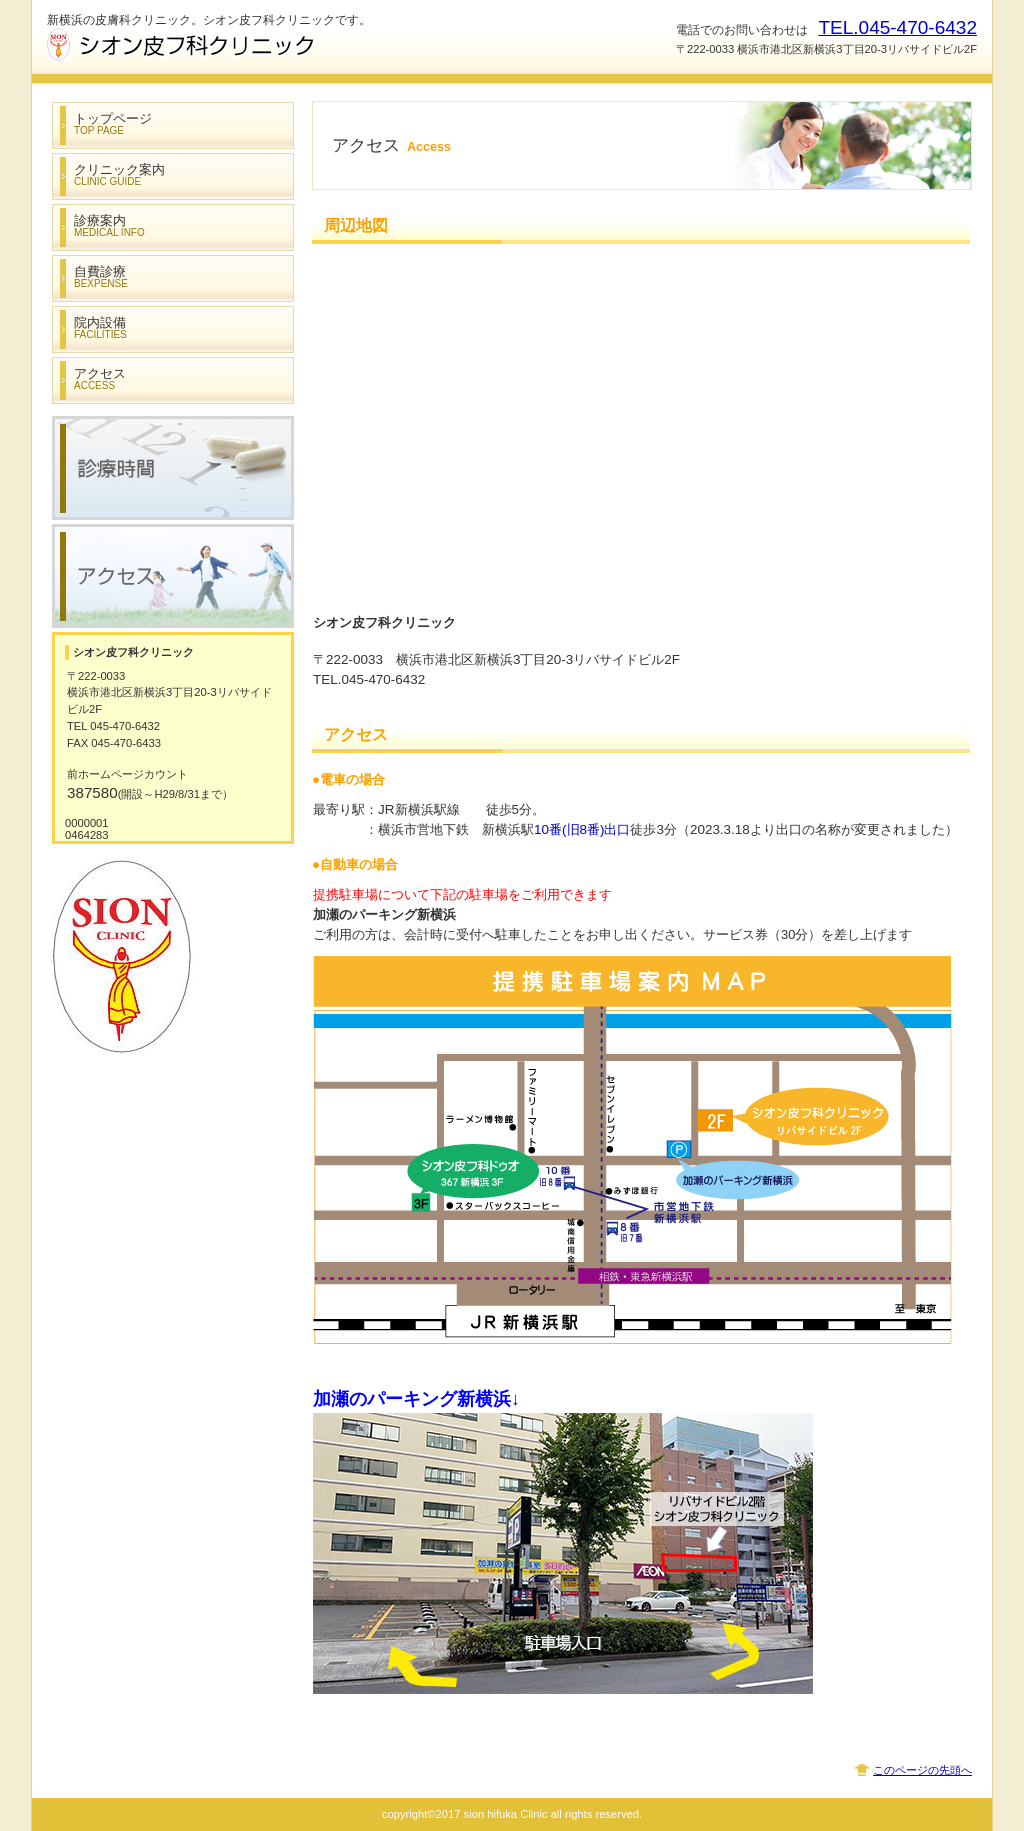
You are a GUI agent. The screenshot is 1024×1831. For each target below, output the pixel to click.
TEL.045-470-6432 (897, 27)
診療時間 (173, 468)
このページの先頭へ (922, 1770)
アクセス (173, 576)
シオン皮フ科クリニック (247, 45)
